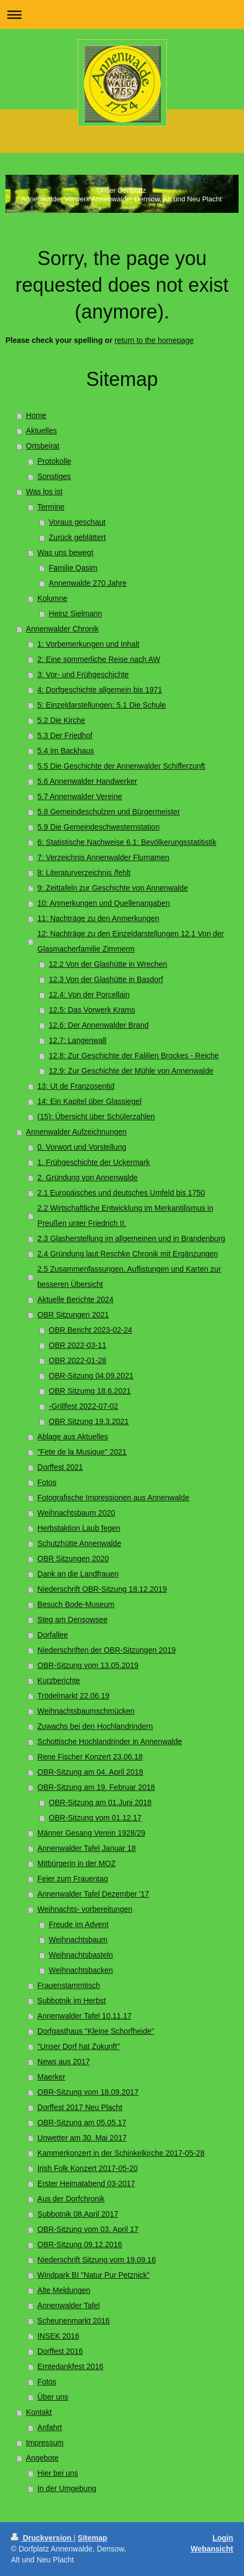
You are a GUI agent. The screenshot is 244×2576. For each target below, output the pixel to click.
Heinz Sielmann (75, 613)
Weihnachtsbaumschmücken (86, 1711)
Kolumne (52, 598)
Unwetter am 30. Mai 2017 (82, 2137)
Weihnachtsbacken (81, 1970)
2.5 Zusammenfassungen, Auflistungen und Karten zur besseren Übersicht (129, 1277)
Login (222, 2538)
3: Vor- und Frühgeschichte (83, 674)
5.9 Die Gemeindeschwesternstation (98, 827)
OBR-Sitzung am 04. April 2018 (90, 1772)
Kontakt (39, 2412)
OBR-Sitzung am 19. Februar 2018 (96, 1787)
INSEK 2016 (58, 2336)
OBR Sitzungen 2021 (73, 1314)
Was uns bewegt (65, 552)
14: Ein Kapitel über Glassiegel (89, 1101)
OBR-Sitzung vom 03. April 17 (88, 2229)
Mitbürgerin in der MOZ (76, 1863)
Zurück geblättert (77, 537)
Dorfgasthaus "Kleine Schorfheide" (95, 2031)
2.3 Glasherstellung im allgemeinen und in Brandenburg (131, 1238)
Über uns (52, 2397)
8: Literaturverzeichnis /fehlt (83, 872)
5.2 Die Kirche (61, 720)
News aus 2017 (63, 2061)
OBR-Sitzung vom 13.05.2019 (88, 1665)
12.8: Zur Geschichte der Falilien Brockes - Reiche (134, 1055)
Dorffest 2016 (60, 2351)
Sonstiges (54, 476)
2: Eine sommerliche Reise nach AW (98, 659)
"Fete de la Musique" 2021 (82, 1452)
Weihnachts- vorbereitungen (85, 1909)
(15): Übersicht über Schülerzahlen (96, 1116)
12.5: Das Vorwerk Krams (92, 1009)
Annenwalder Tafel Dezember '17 (93, 1894)
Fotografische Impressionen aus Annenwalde (113, 1497)
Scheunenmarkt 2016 (73, 2320)
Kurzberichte (58, 1680)
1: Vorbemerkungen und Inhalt (88, 644)
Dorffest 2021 (60, 1467)
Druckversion (42, 2538)
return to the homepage (154, 340)
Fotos (47, 1482)
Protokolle (54, 461)
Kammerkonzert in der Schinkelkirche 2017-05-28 (120, 2153)
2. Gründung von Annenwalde (87, 1177)
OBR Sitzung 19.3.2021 (89, 1421)
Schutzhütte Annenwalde (79, 1543)
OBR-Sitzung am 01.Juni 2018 (100, 1802)
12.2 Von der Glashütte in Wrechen (108, 964)
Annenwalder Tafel (68, 2305)
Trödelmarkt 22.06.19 (73, 1695)
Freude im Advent (79, 1924)
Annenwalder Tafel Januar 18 (86, 1848)
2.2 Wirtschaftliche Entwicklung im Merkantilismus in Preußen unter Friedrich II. (125, 1216)
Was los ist (44, 491)
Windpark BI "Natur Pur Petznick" (93, 2275)
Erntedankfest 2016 (70, 2366)
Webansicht (212, 2548)
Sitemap (92, 2538)
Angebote (42, 2458)
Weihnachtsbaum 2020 (76, 1512)
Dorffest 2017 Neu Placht (79, 2107)
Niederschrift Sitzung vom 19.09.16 (96, 2259)
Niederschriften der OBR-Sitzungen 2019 (106, 1650)
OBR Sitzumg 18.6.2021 (90, 1391)
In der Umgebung (66, 2488)
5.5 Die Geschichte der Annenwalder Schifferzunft (121, 766)
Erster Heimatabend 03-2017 (86, 2183)
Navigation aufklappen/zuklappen (122, 14)
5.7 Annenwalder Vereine (79, 796)
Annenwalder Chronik (62, 628)
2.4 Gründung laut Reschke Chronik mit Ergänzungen (127, 1253)
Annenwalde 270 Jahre (88, 583)
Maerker (51, 2076)
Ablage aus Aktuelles (72, 1436)
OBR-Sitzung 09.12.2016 (79, 2244)
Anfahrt (49, 2427)
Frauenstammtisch (68, 1985)
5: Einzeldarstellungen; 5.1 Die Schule (101, 705)
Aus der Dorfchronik (71, 2198)
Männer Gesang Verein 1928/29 (91, 1833)
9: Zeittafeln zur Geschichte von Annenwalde (112, 888)
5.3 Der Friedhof (64, 735)
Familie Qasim (73, 567)
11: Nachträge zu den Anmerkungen (98, 918)
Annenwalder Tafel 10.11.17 (84, 2015)
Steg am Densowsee (72, 1619)
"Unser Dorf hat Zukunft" (78, 2046)
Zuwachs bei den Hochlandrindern (95, 1726)
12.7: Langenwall (78, 1040)
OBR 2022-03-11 (78, 1345)
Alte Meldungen (63, 2290)
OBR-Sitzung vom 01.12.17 (95, 1817)
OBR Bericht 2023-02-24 (90, 1330)
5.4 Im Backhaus (65, 750)
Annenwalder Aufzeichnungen (76, 1131)
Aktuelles (41, 430)
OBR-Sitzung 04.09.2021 (91, 1375)
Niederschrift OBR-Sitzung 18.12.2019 (102, 1589)
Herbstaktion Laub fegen (79, 1528)
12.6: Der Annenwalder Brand (99, 1025)
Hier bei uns (57, 2473)
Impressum (45, 2442)
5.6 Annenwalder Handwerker (87, 781)
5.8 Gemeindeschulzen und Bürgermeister (108, 811)
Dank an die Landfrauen (77, 1573)
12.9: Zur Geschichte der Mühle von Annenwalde (131, 1070)
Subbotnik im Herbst (71, 2000)
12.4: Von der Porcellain (89, 994)
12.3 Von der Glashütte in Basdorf (106, 979)
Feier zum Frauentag (72, 1878)
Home (36, 415)
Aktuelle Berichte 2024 (75, 1299)
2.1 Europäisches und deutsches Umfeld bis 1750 (121, 1192)
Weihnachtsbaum (78, 1939)
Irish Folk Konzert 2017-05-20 (87, 2168)
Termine (51, 506)
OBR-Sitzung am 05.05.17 (81, 2122)
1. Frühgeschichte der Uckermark (93, 1162)
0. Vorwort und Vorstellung (81, 1147)
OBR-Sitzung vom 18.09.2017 (88, 2092)
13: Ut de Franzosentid (76, 1086)
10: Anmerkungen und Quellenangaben (103, 903)
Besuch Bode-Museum (76, 1604)
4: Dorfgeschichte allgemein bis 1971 (99, 689)
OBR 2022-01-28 (78, 1360)
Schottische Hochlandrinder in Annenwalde (109, 1741)
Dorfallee (52, 1634)
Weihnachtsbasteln (81, 1955)
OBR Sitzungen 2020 (73, 1558)
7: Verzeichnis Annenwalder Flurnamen (103, 857)
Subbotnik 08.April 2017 (77, 2214)
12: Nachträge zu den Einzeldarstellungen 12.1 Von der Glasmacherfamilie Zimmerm (130, 941)
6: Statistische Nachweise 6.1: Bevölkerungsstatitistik (126, 842)
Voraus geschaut (77, 522)
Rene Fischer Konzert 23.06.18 (90, 1756)
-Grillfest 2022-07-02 (83, 1406)
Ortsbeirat (42, 445)
